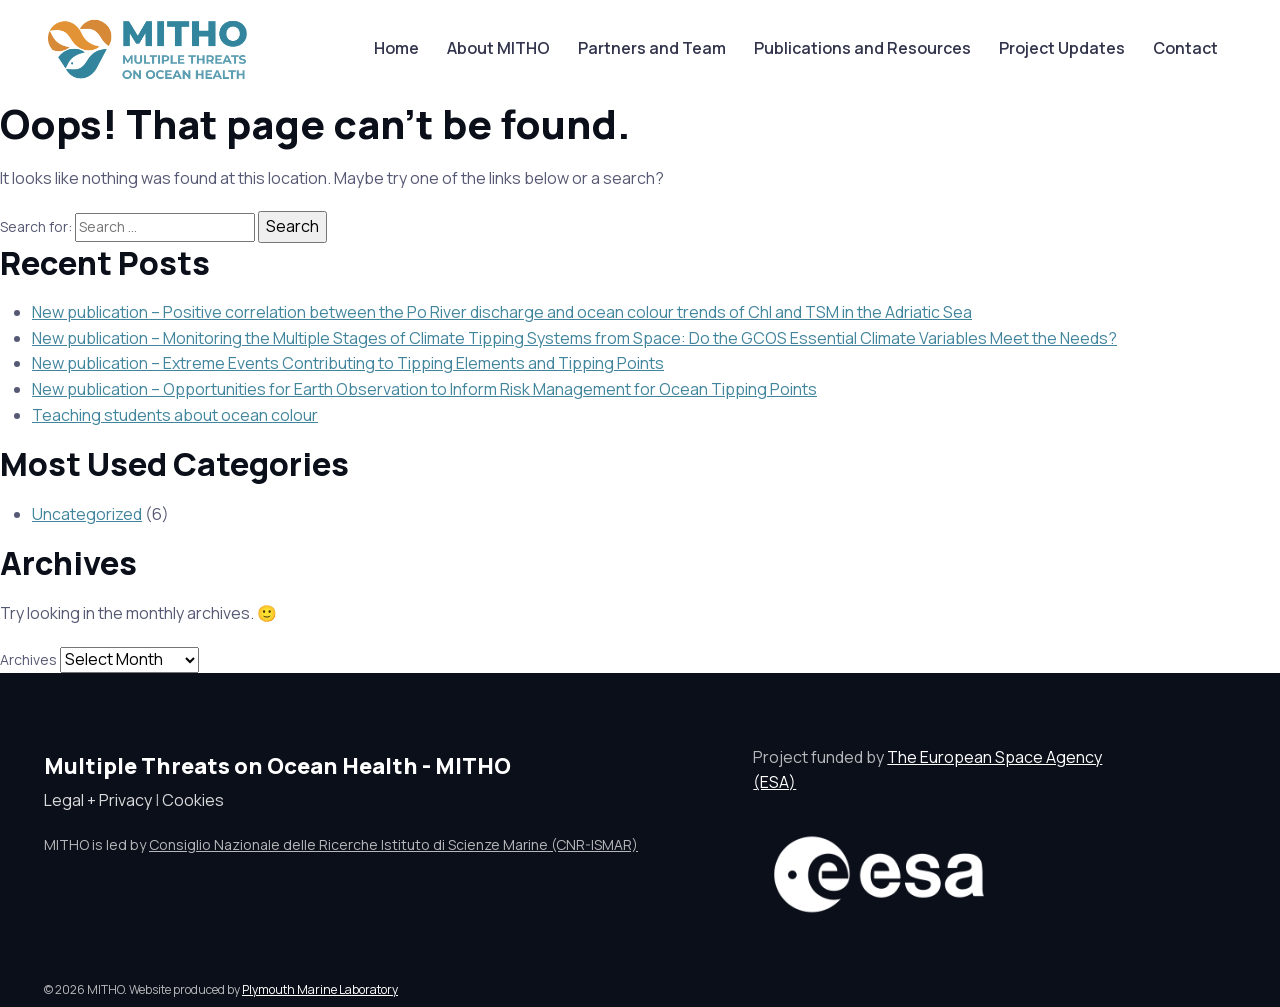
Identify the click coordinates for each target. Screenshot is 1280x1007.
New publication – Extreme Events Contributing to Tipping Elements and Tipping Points (348, 363)
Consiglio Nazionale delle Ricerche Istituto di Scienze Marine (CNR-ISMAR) (393, 844)
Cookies (193, 800)
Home (396, 48)
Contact (1185, 48)
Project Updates (1062, 48)
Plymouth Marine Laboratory (320, 989)
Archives (28, 659)
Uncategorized (87, 514)
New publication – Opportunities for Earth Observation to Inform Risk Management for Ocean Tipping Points (424, 389)
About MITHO (498, 48)
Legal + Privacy (98, 800)
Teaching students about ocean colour (175, 415)
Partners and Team (652, 48)
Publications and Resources (862, 48)
